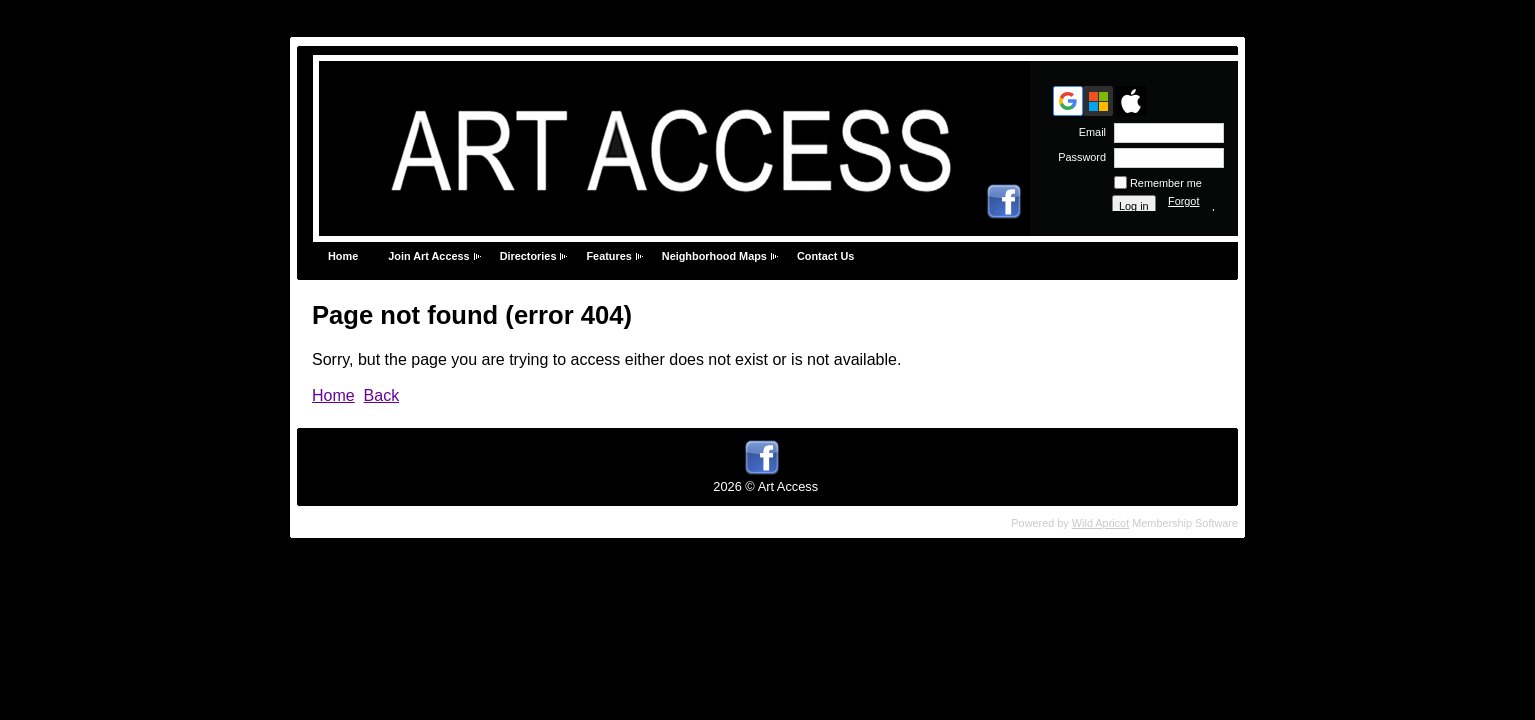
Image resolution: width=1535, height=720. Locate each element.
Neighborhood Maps (714, 256)
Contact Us (825, 256)
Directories (528, 256)
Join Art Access (428, 256)
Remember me (1166, 183)
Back (382, 395)
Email (1089, 132)
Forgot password (1191, 207)
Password (1078, 157)
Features (608, 256)
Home (343, 256)
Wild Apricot (1100, 523)
